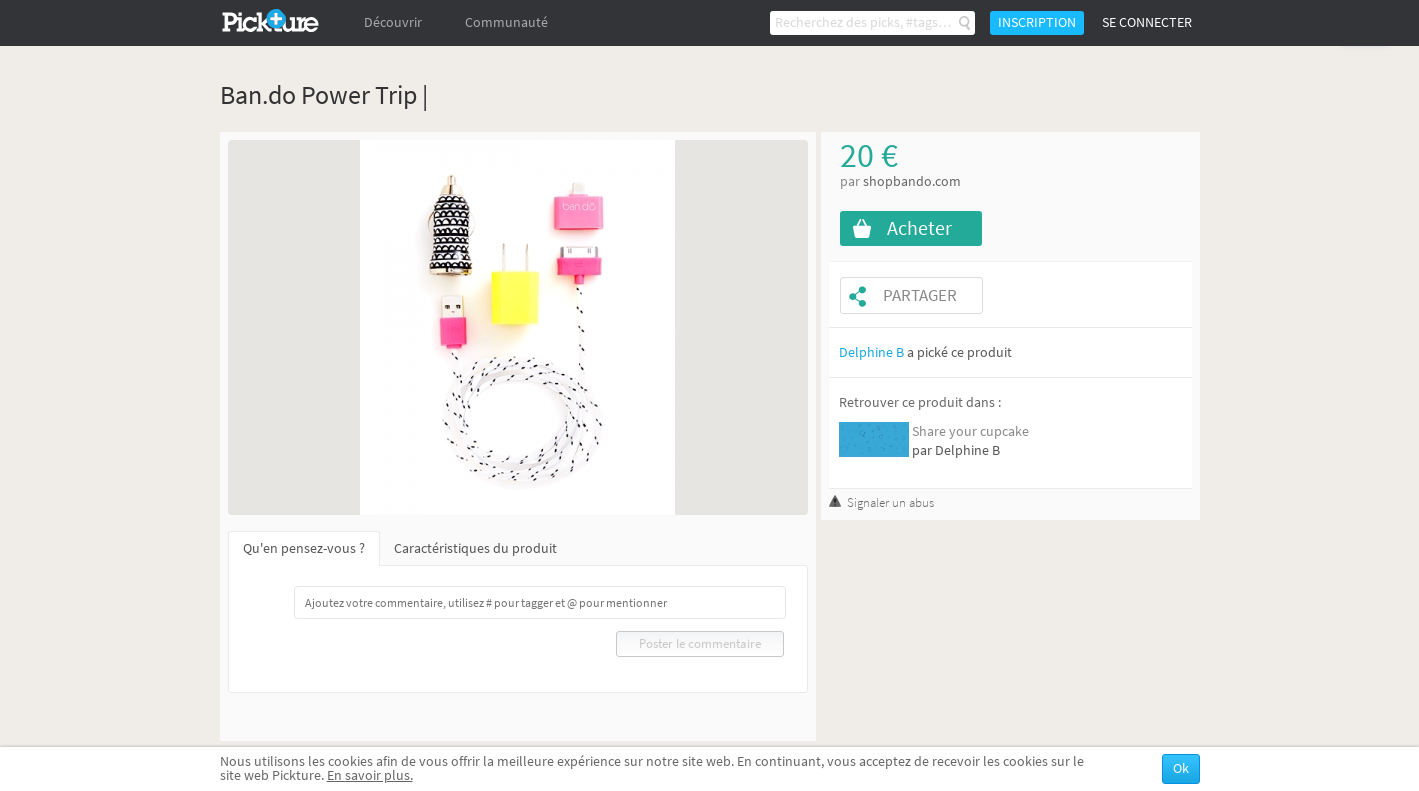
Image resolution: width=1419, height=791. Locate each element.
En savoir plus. (370, 775)
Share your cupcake (970, 431)
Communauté (506, 22)
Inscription (1037, 22)
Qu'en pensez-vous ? (304, 548)
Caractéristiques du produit (475, 548)
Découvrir (393, 22)
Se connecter (1147, 22)
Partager (920, 295)
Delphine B (871, 352)
